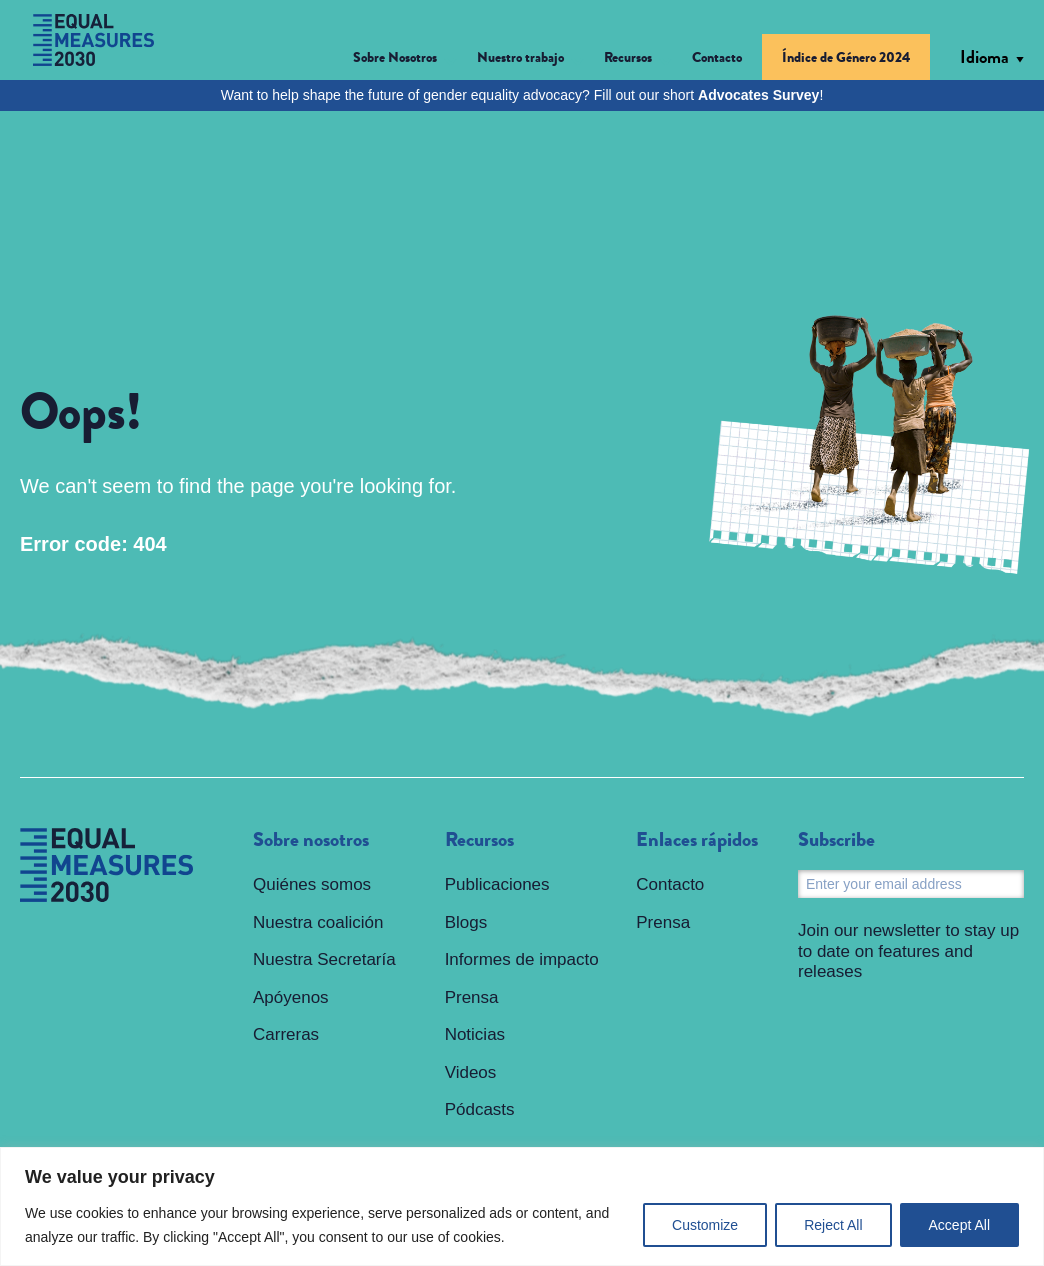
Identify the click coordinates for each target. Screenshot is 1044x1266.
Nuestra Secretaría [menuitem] (324, 959)
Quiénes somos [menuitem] (312, 884)
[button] (405, 60)
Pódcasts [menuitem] (480, 1109)
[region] (522, 1206)
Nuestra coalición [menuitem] (318, 922)
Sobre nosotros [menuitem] (311, 840)
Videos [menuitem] (471, 1072)
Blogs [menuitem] (466, 922)
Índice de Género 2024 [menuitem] (846, 57)
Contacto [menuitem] (717, 57)
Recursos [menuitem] (479, 840)
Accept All (959, 1225)
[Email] (911, 884)
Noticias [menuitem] (475, 1034)
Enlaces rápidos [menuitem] (697, 840)
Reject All (833, 1225)
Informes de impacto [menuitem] (522, 959)
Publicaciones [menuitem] (497, 884)
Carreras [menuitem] (286, 1034)
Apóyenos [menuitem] (291, 997)
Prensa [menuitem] (472, 997)
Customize (705, 1225)
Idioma (984, 57)
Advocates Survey (758, 95)
